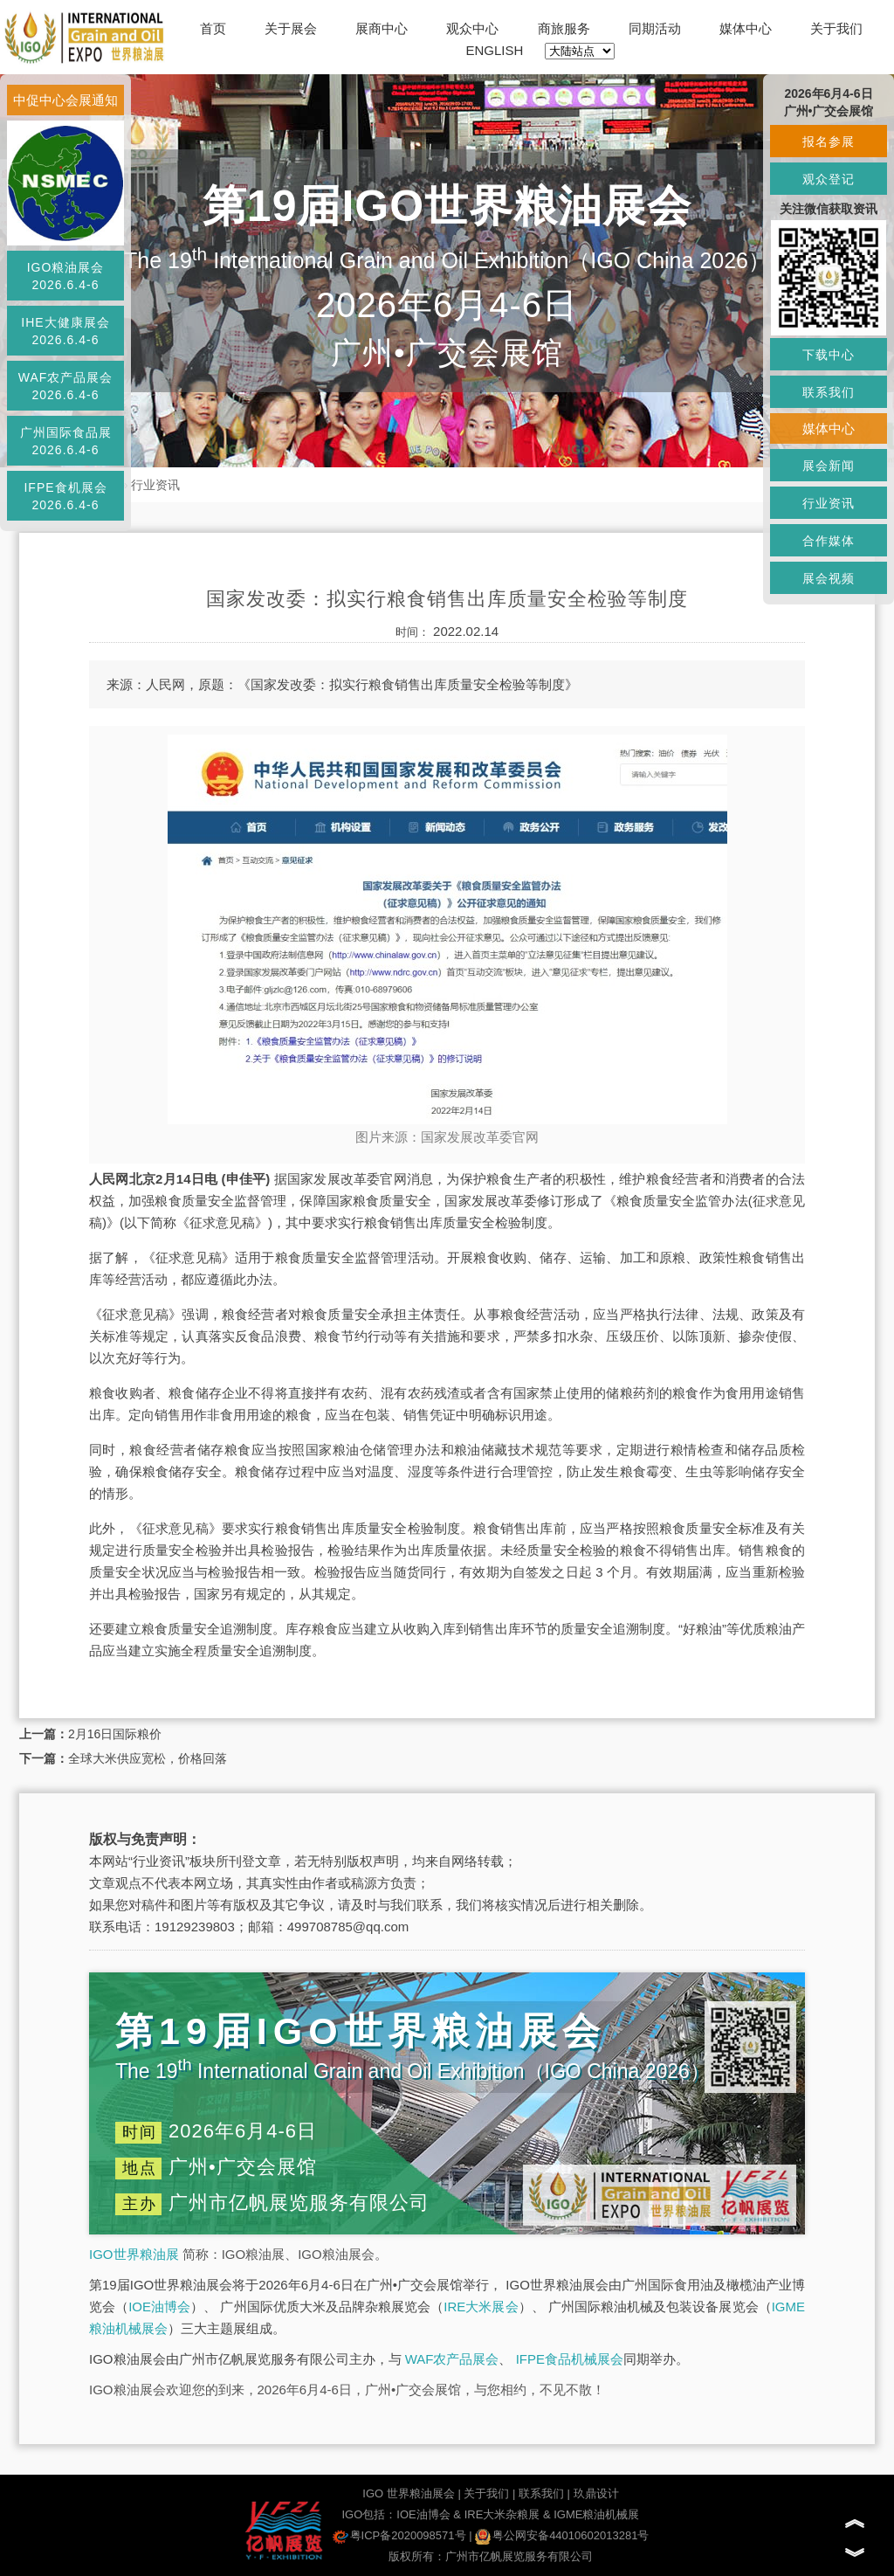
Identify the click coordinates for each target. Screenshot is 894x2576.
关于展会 (291, 28)
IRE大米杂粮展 (502, 2514)
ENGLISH (495, 50)
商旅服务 (564, 28)
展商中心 (381, 28)
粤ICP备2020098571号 (399, 2535)
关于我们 (836, 28)
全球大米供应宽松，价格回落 (147, 1758)
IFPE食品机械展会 (569, 2359)
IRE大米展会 (481, 2306)
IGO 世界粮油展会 (408, 2493)
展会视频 (828, 578)
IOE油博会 (159, 2306)
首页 (213, 28)
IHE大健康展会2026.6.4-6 (65, 331)
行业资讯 (155, 485)
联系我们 (541, 2493)
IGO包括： (368, 2514)
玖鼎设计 (596, 2493)
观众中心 (472, 28)
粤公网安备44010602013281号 (562, 2535)
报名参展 (828, 141)
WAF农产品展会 (452, 2359)
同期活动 (655, 28)
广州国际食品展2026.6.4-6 (66, 441)
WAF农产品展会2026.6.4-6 (65, 386)
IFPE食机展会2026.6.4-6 (65, 496)
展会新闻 (828, 466)
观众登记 (828, 179)
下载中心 (828, 355)
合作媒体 (828, 541)
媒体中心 (745, 28)
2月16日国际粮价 (115, 1734)
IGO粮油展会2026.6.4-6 (66, 276)
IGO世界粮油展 (134, 2254)
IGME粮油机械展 (596, 2514)
